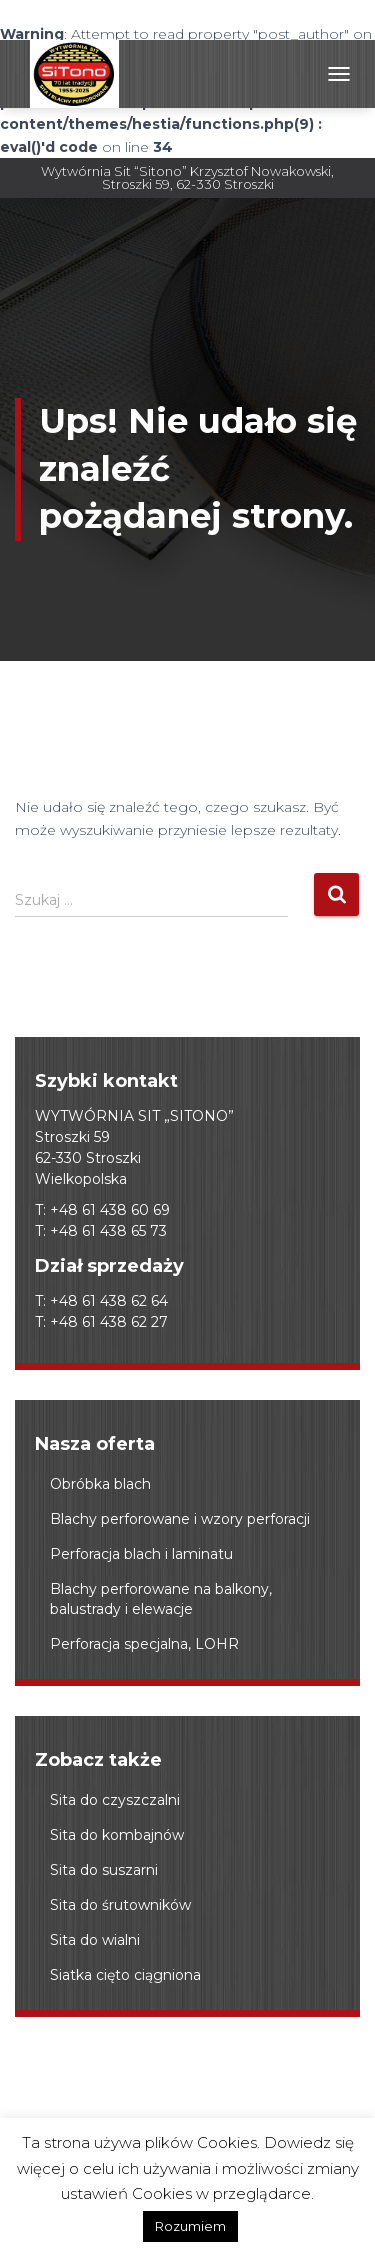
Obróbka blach (100, 1484)
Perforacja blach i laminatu (141, 1554)
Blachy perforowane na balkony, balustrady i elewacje (161, 1599)
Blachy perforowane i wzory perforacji (180, 1519)
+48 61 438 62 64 (109, 1301)
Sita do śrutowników (120, 1905)
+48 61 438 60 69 (110, 1210)
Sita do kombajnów (117, 1835)
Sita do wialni (95, 1940)
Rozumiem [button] (190, 2226)
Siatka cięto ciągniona (125, 1975)
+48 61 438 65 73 (108, 1231)
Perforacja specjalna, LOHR (144, 1644)
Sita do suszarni (104, 1870)
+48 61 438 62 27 (109, 1322)
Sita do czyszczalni (115, 1800)
